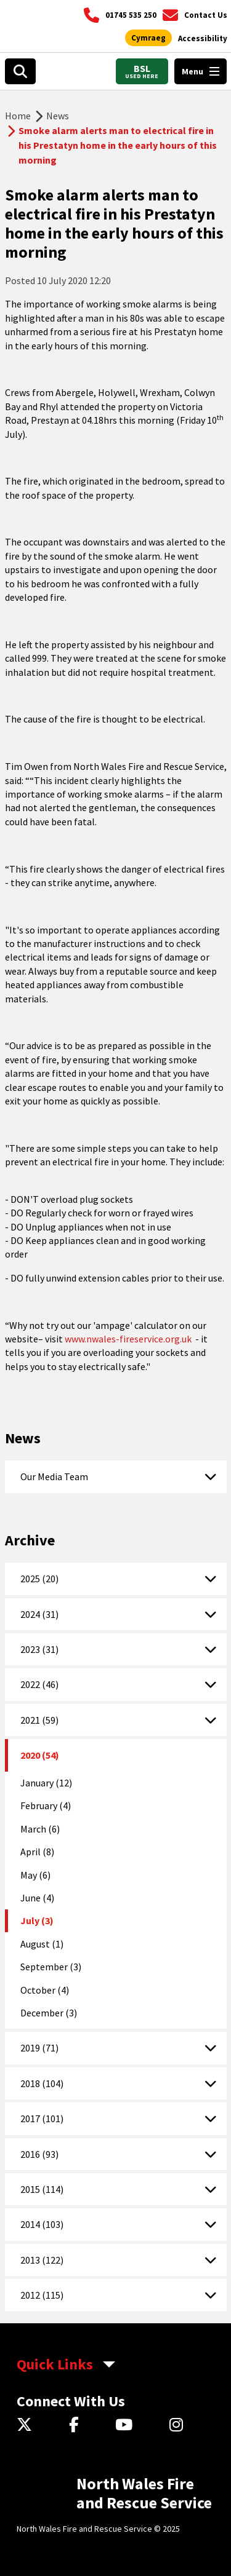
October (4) (44, 1990)
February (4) (45, 1805)
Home (18, 115)
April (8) (37, 1851)
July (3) (37, 1920)
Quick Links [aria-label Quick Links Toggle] (55, 2364)
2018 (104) (41, 2083)
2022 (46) (39, 1684)
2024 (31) (39, 1614)
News (57, 115)
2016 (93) (39, 2154)
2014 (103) (41, 2224)
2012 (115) (41, 2295)
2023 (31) (39, 1649)
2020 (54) (39, 1755)
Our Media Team (54, 1476)
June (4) (37, 1898)
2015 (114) (41, 2189)
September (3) (50, 1966)
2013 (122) (41, 2260)
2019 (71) (39, 2048)
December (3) (48, 2013)
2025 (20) (39, 1578)
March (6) (40, 1829)
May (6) (35, 1875)
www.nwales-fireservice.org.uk (128, 1339)
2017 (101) (41, 2118)
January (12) (46, 1783)
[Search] (20, 71)
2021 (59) (39, 1720)
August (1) (41, 1944)
